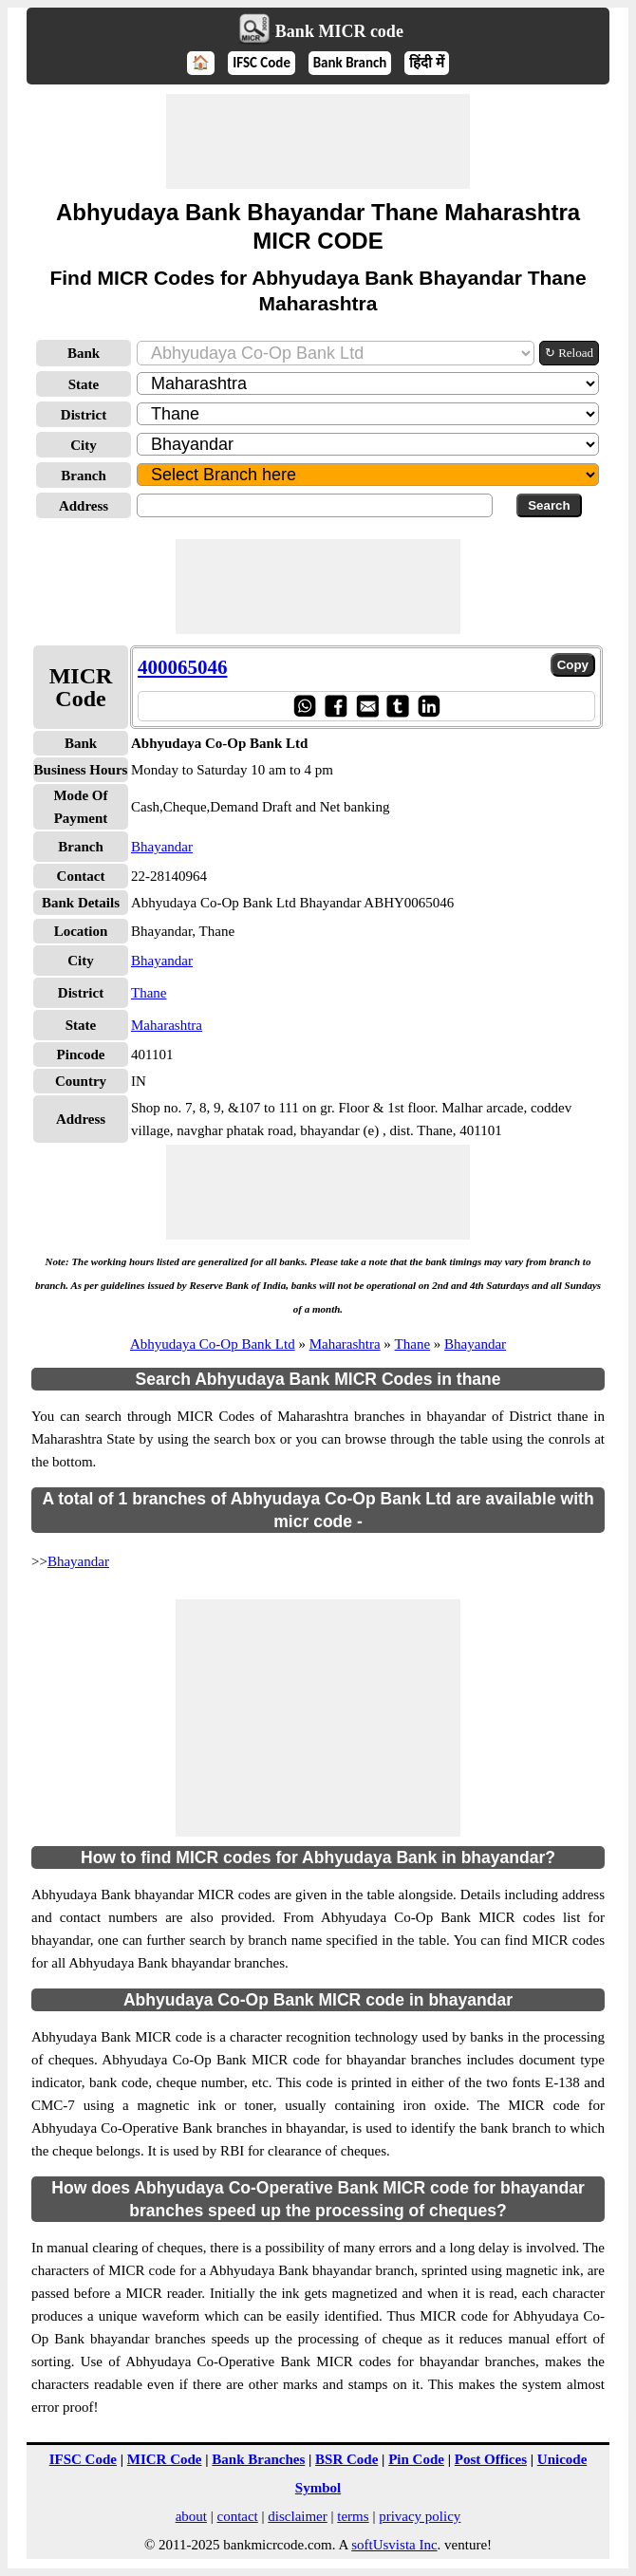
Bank (83, 353)
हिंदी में (426, 62)
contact (236, 2516)
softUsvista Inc (394, 2544)
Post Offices (491, 2459)
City (83, 445)
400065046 (183, 667)
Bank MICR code (339, 31)
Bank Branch (350, 62)
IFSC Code (261, 62)
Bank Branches (258, 2459)
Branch (83, 475)
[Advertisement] (318, 141)
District (83, 414)
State (84, 384)
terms (352, 2516)
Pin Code (416, 2459)
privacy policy (419, 2516)
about (191, 2516)
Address (83, 505)
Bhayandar (162, 846)
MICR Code (164, 2459)
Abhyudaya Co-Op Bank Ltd (212, 1344)
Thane (148, 992)
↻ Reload (569, 352)
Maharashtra (166, 1025)
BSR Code (346, 2459)
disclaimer (297, 2516)
